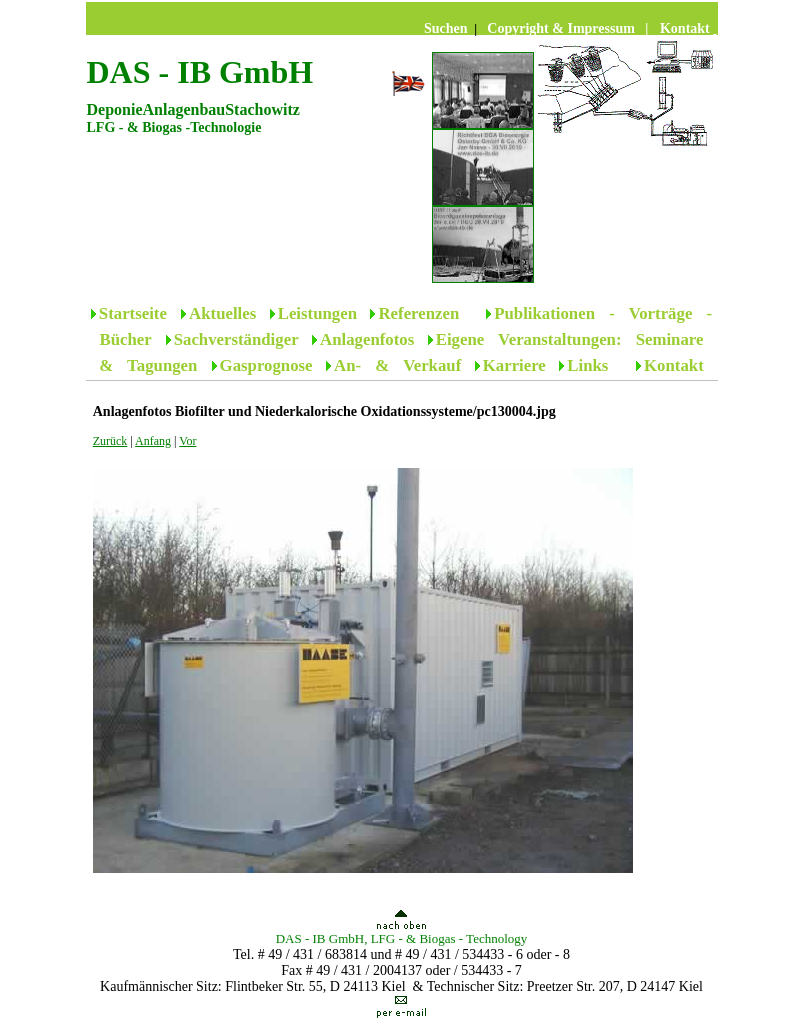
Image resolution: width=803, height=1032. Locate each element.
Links (594, 365)
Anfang (153, 441)
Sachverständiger (236, 339)
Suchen (447, 28)
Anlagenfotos (367, 339)
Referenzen (418, 313)
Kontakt (674, 365)
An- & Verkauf (397, 365)
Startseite (140, 313)
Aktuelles (222, 313)
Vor (187, 441)
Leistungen (317, 313)
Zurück (110, 441)
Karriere (514, 365)
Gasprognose (266, 365)
